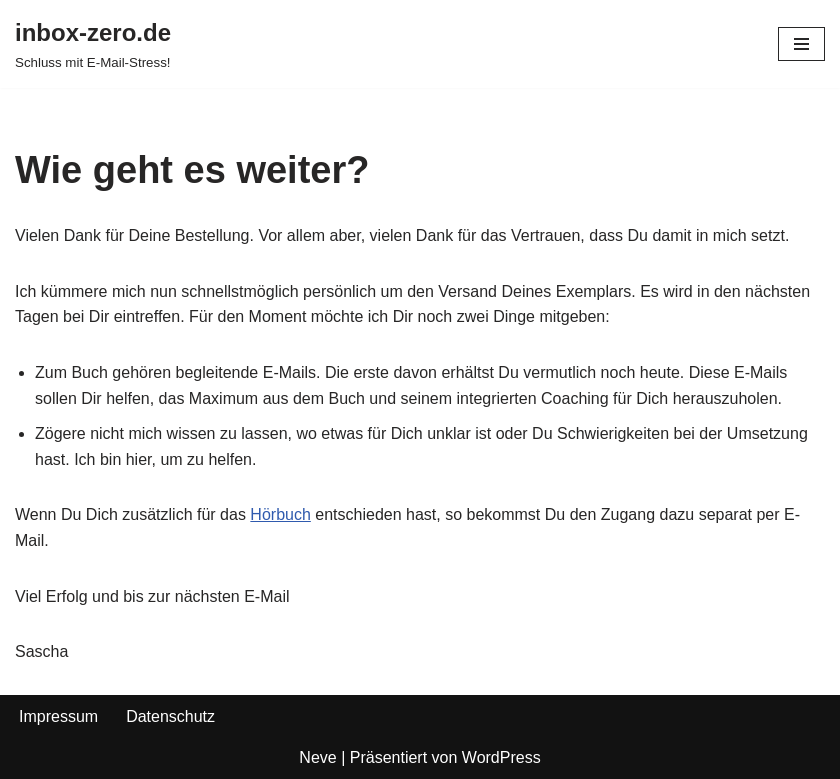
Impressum (58, 716)
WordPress (501, 757)
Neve (317, 757)
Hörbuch (280, 514)
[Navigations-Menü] (801, 44)
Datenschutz (170, 716)
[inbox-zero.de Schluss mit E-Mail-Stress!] (93, 44)
